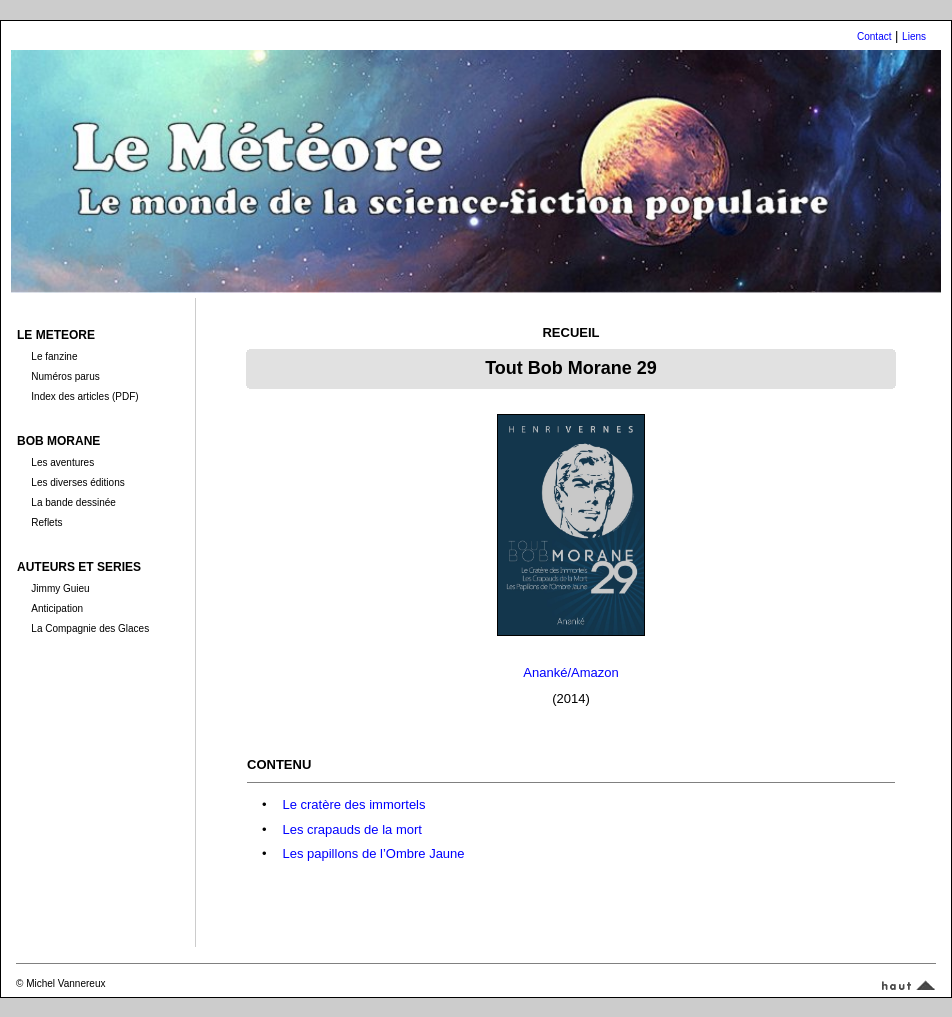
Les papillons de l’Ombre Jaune (373, 853)
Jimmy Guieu (60, 588)
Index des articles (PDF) (84, 396)
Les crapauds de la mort (351, 829)
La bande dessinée (73, 502)
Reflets (46, 522)
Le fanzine (54, 356)
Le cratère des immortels (353, 804)
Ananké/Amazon (570, 672)
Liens (914, 36)
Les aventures (62, 462)
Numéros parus (65, 376)
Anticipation (57, 608)
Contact (874, 36)
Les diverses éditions (77, 482)
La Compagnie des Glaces (90, 628)
